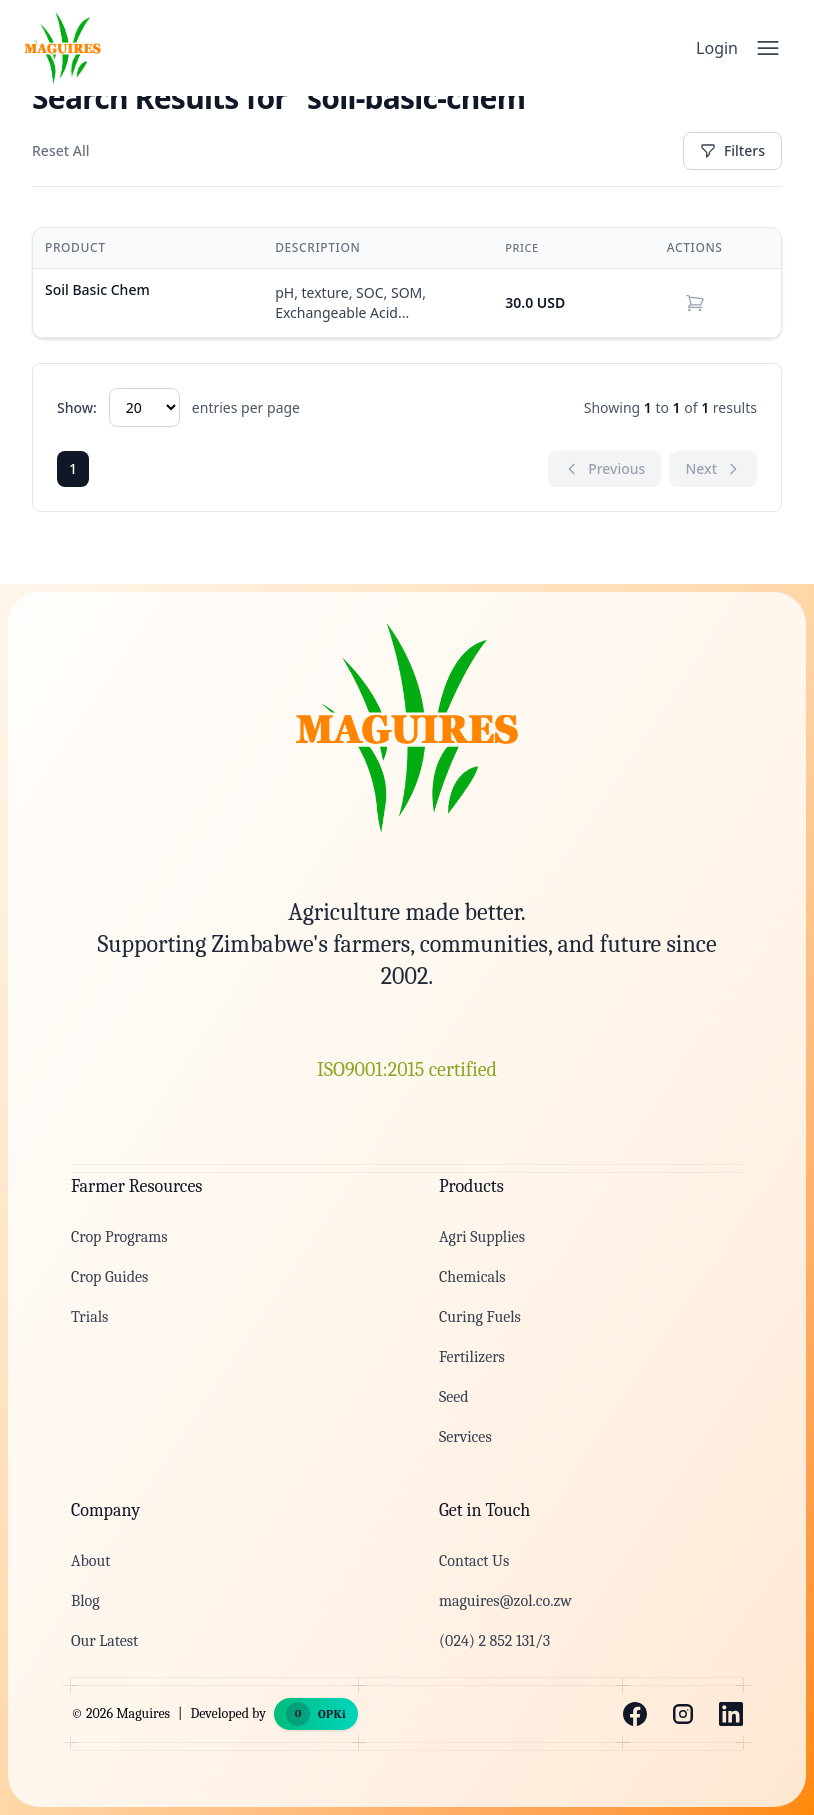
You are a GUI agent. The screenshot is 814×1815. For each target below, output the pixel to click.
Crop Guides (109, 1277)
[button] (695, 303)
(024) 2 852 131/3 (494, 1641)
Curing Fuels (480, 1317)
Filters (732, 150)
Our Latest (104, 1641)
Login (717, 48)
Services (465, 1437)
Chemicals (472, 1277)
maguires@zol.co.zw (505, 1601)
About (90, 1561)
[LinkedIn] (731, 1714)
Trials (89, 1317)
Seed (454, 1397)
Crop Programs (119, 1237)
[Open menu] (768, 48)
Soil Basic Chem (97, 289)
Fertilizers (472, 1357)
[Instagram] (683, 1714)
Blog (85, 1601)
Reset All (60, 150)
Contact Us (474, 1561)
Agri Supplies (482, 1237)
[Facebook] (635, 1714)
